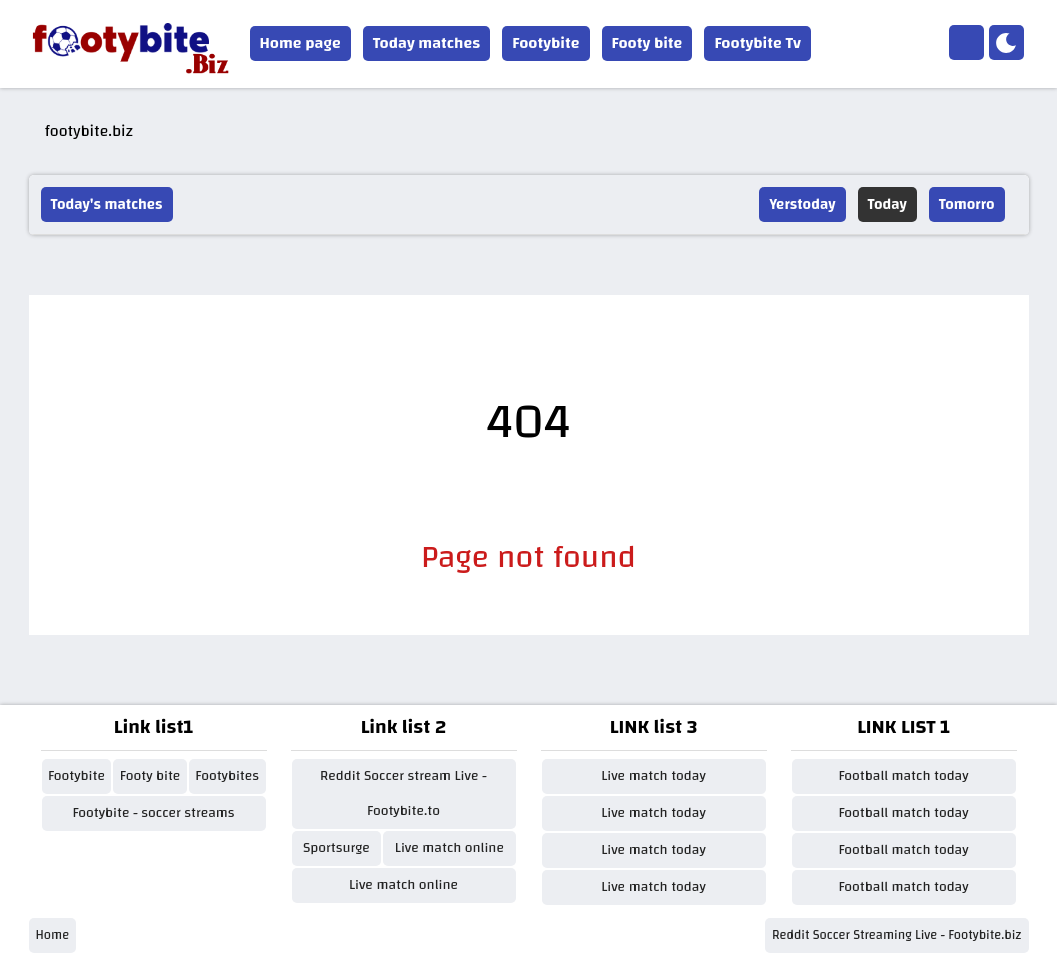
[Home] (966, 42)
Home (53, 935)
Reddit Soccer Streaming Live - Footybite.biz (897, 935)
